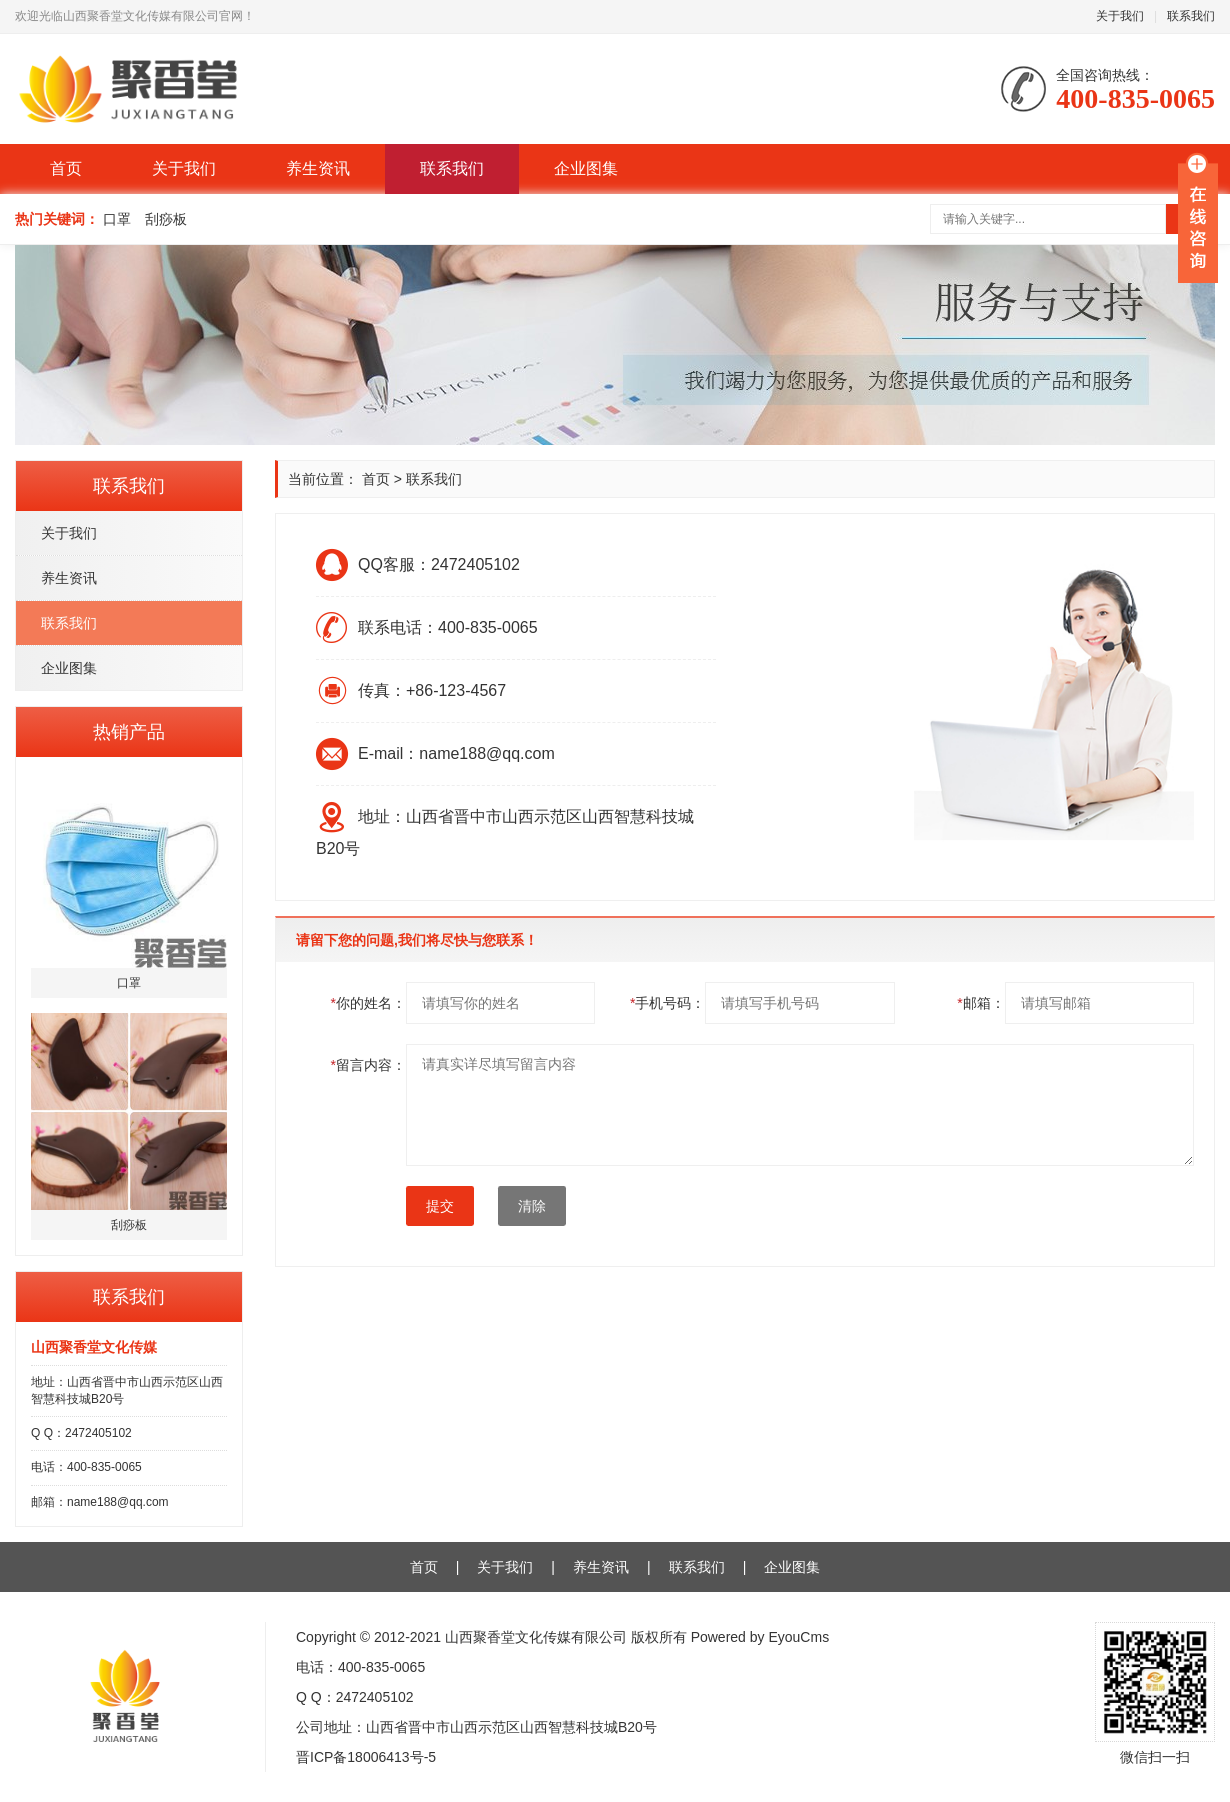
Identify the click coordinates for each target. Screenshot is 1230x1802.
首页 (66, 168)
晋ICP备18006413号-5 (366, 1757)
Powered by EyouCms (758, 1637)
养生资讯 (318, 168)
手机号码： (667, 1003)
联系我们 (1191, 16)
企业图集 (586, 168)
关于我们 (1120, 16)
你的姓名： (368, 1003)
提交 (440, 1206)
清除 (532, 1206)
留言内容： (368, 1065)
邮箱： (980, 1003)
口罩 (117, 219)
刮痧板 (166, 219)
